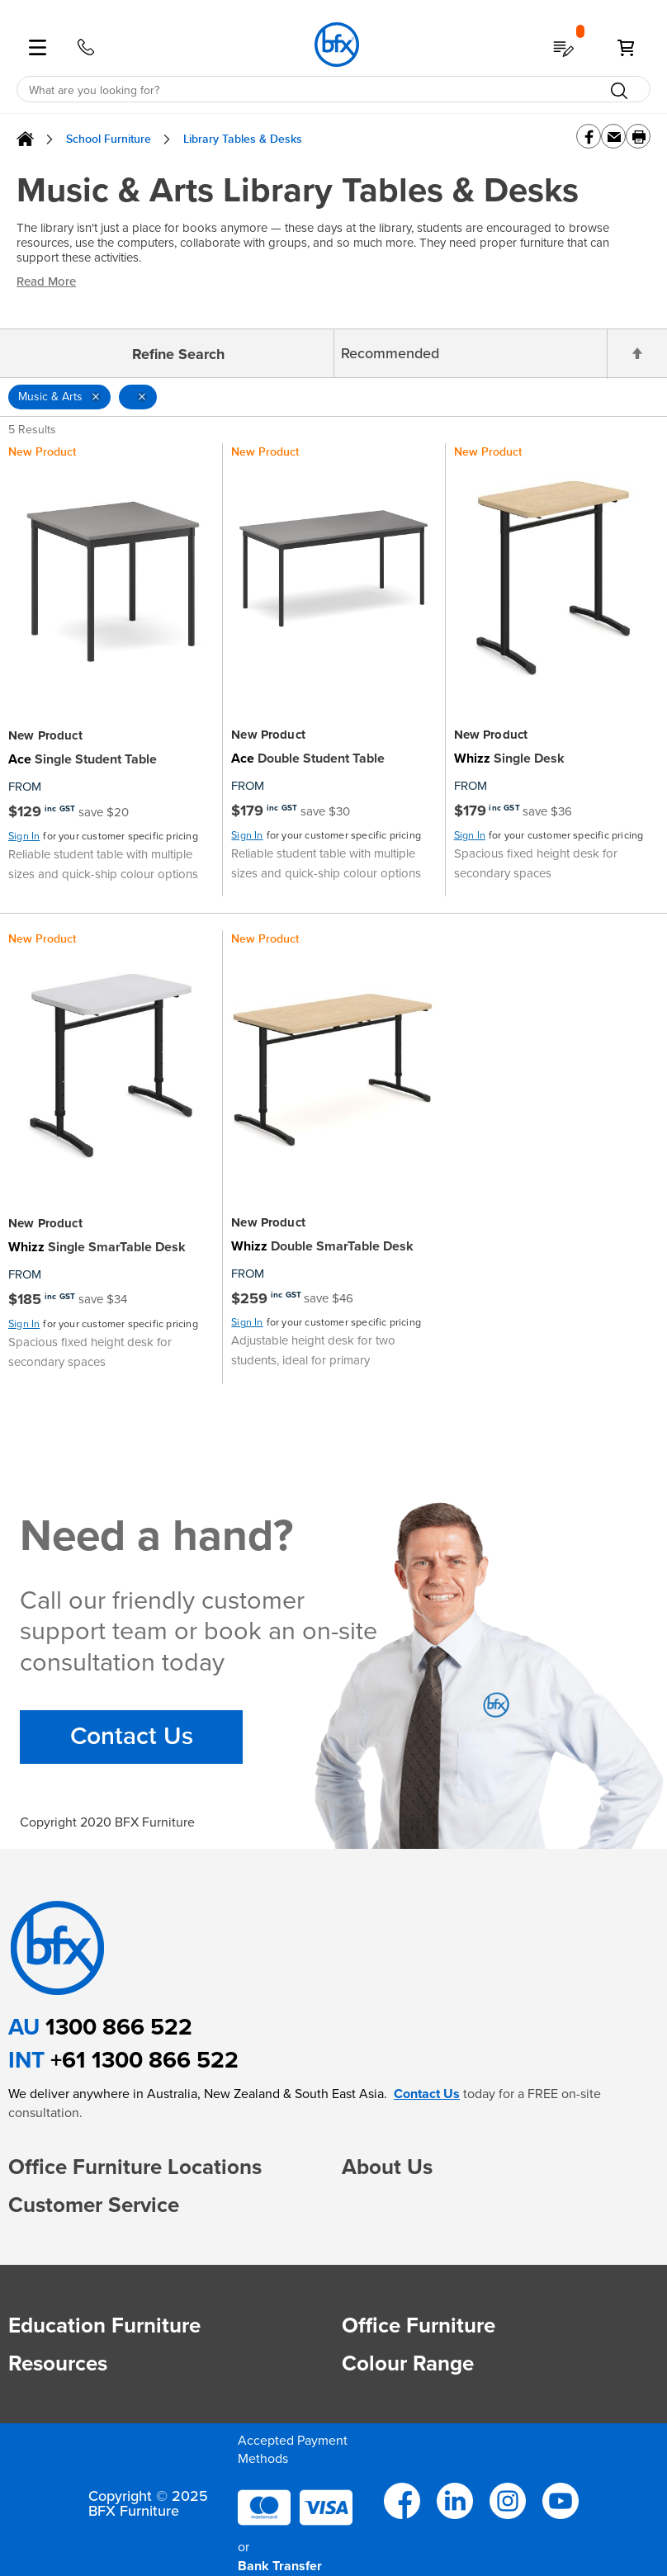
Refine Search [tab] (178, 354)
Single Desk (509, 758)
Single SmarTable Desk (97, 1247)
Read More (46, 281)
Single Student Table (82, 759)
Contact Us (131, 1736)
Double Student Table (308, 758)
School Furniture (108, 139)
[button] (358, 2199)
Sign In (24, 836)
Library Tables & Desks (242, 139)
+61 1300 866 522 (144, 2060)
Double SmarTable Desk (322, 1246)
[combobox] (333, 90)
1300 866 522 (118, 2027)
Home (25, 139)
